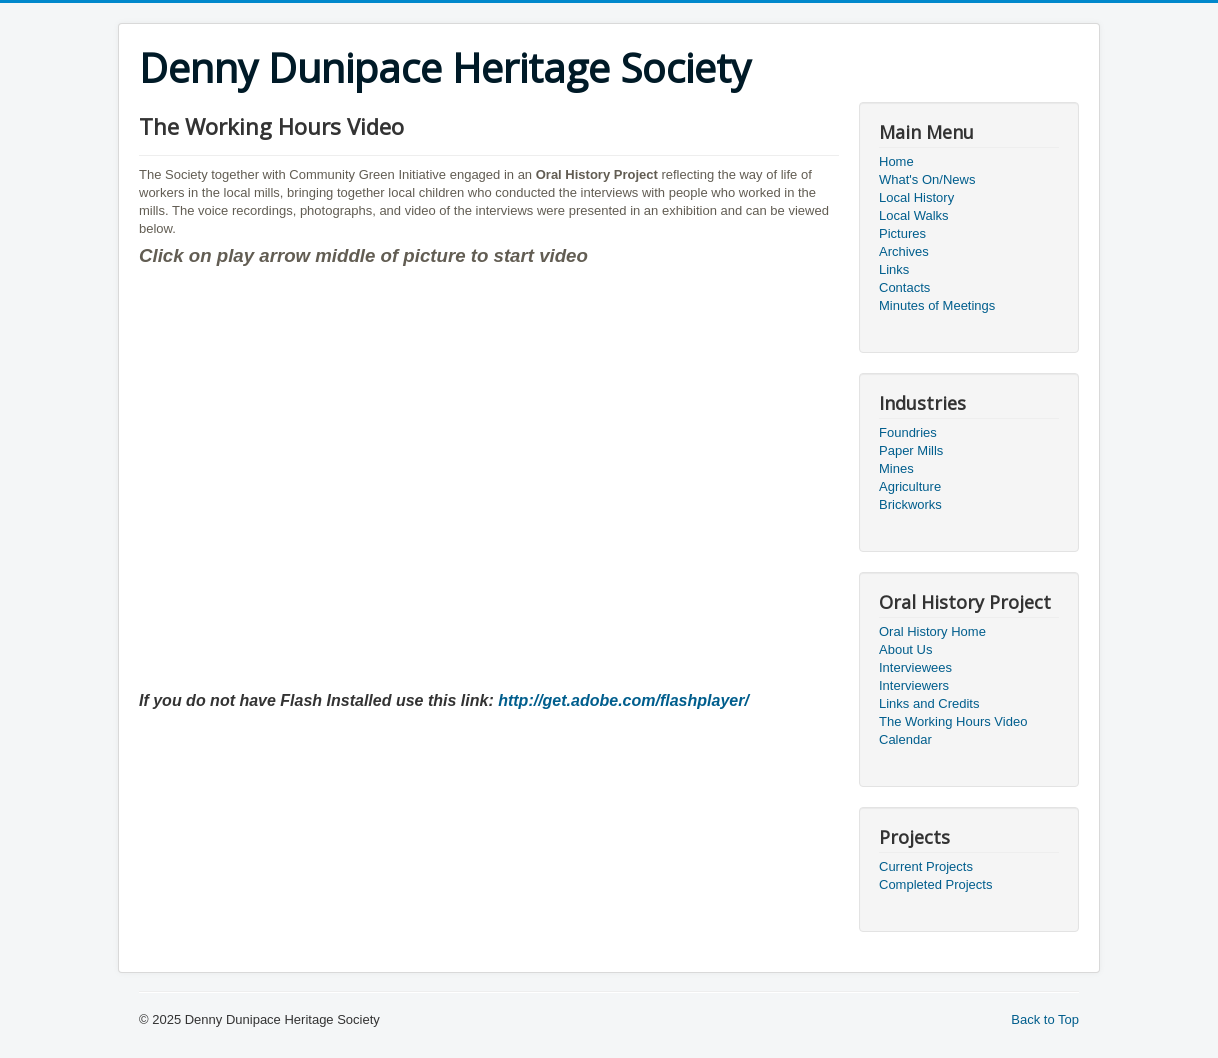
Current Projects (926, 866)
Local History (916, 197)
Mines (896, 468)
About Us (905, 649)
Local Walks (914, 215)
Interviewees (915, 667)
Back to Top (1045, 1019)
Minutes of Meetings (937, 305)
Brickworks (910, 504)
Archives (904, 251)
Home (896, 161)
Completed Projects (935, 884)
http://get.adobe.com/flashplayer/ (623, 700)
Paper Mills (911, 450)
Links (894, 269)
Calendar (905, 739)
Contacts (904, 287)
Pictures (902, 233)
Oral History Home (932, 631)
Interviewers (914, 685)
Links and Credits (929, 703)
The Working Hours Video (953, 721)
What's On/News (927, 179)
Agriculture (910, 486)
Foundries (908, 432)
